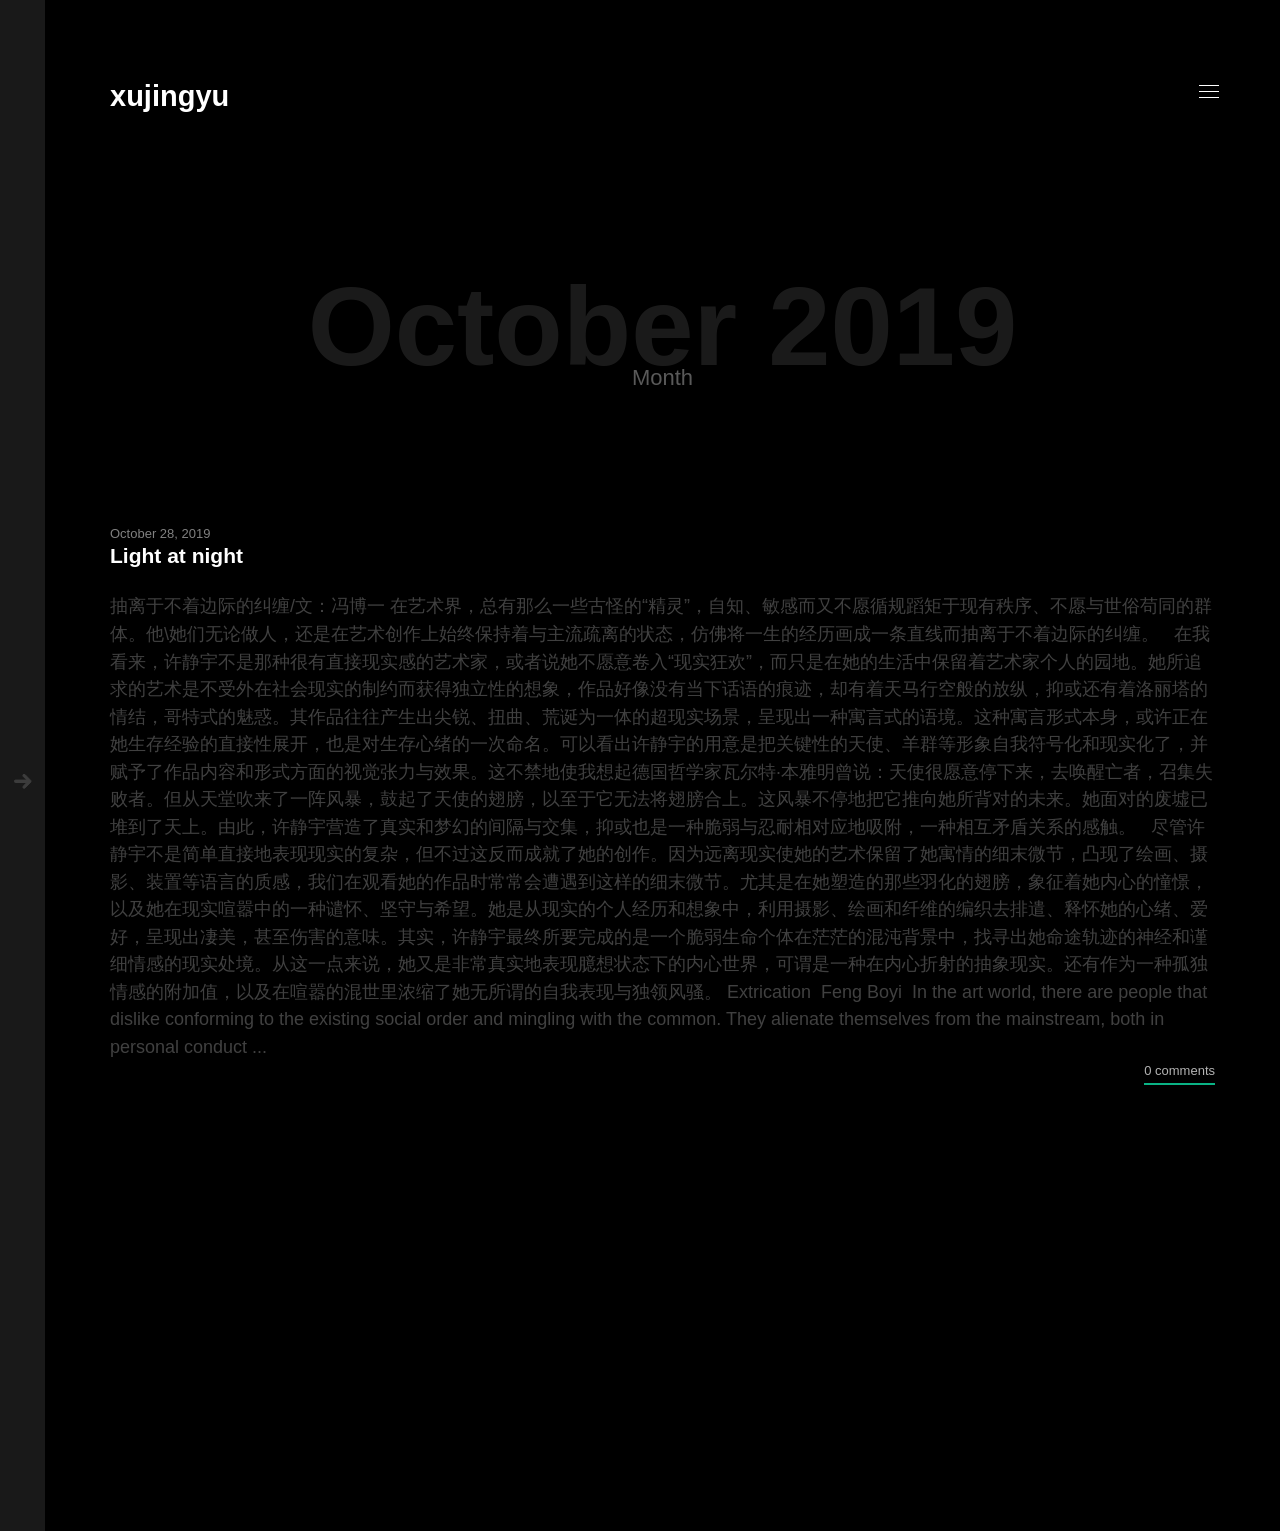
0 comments (1179, 1070)
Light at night (176, 555)
